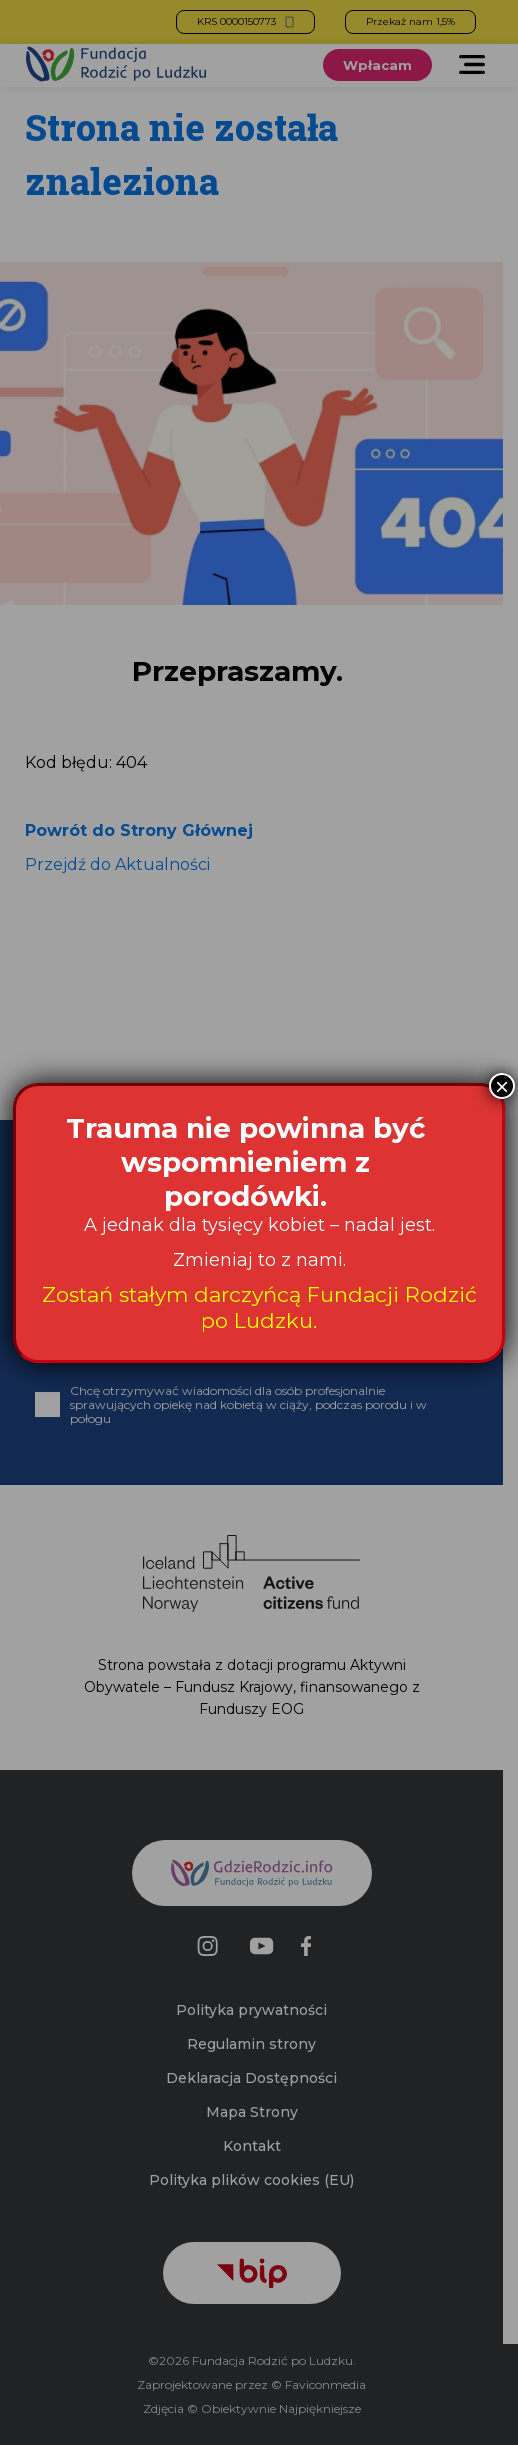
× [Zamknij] (502, 1086)
